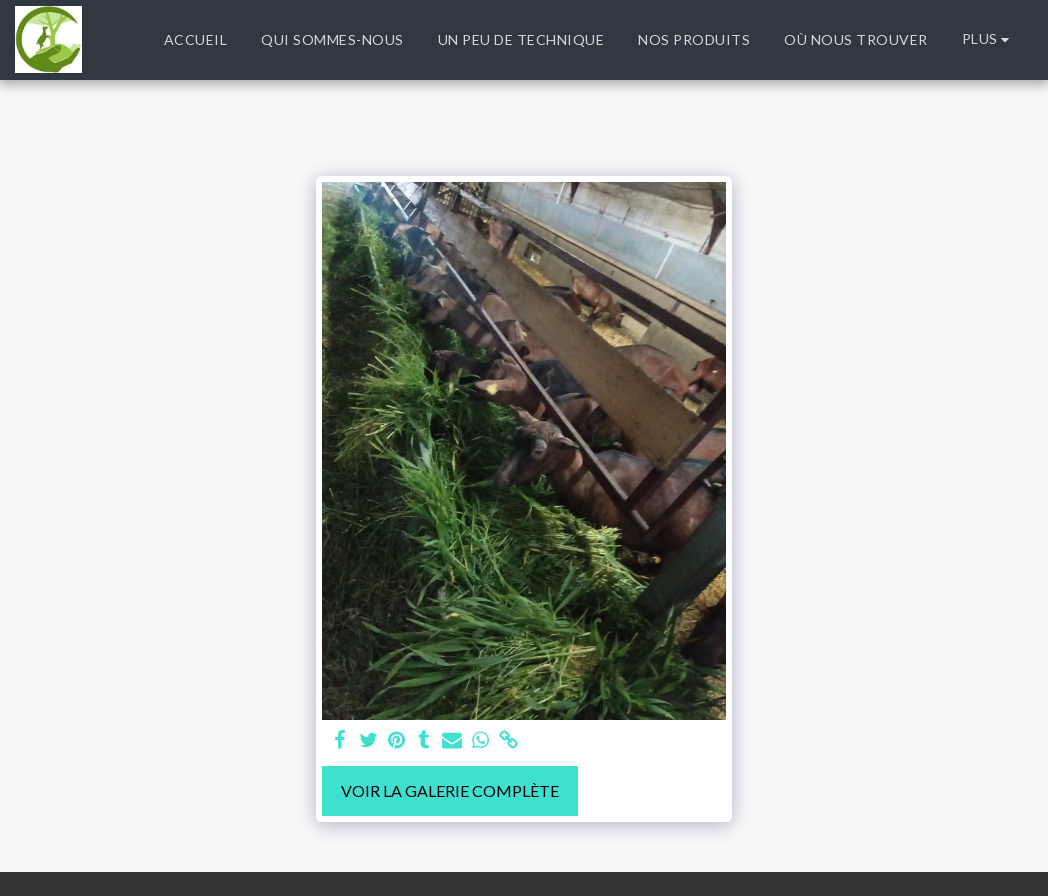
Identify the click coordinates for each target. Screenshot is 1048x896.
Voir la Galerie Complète (450, 790)
